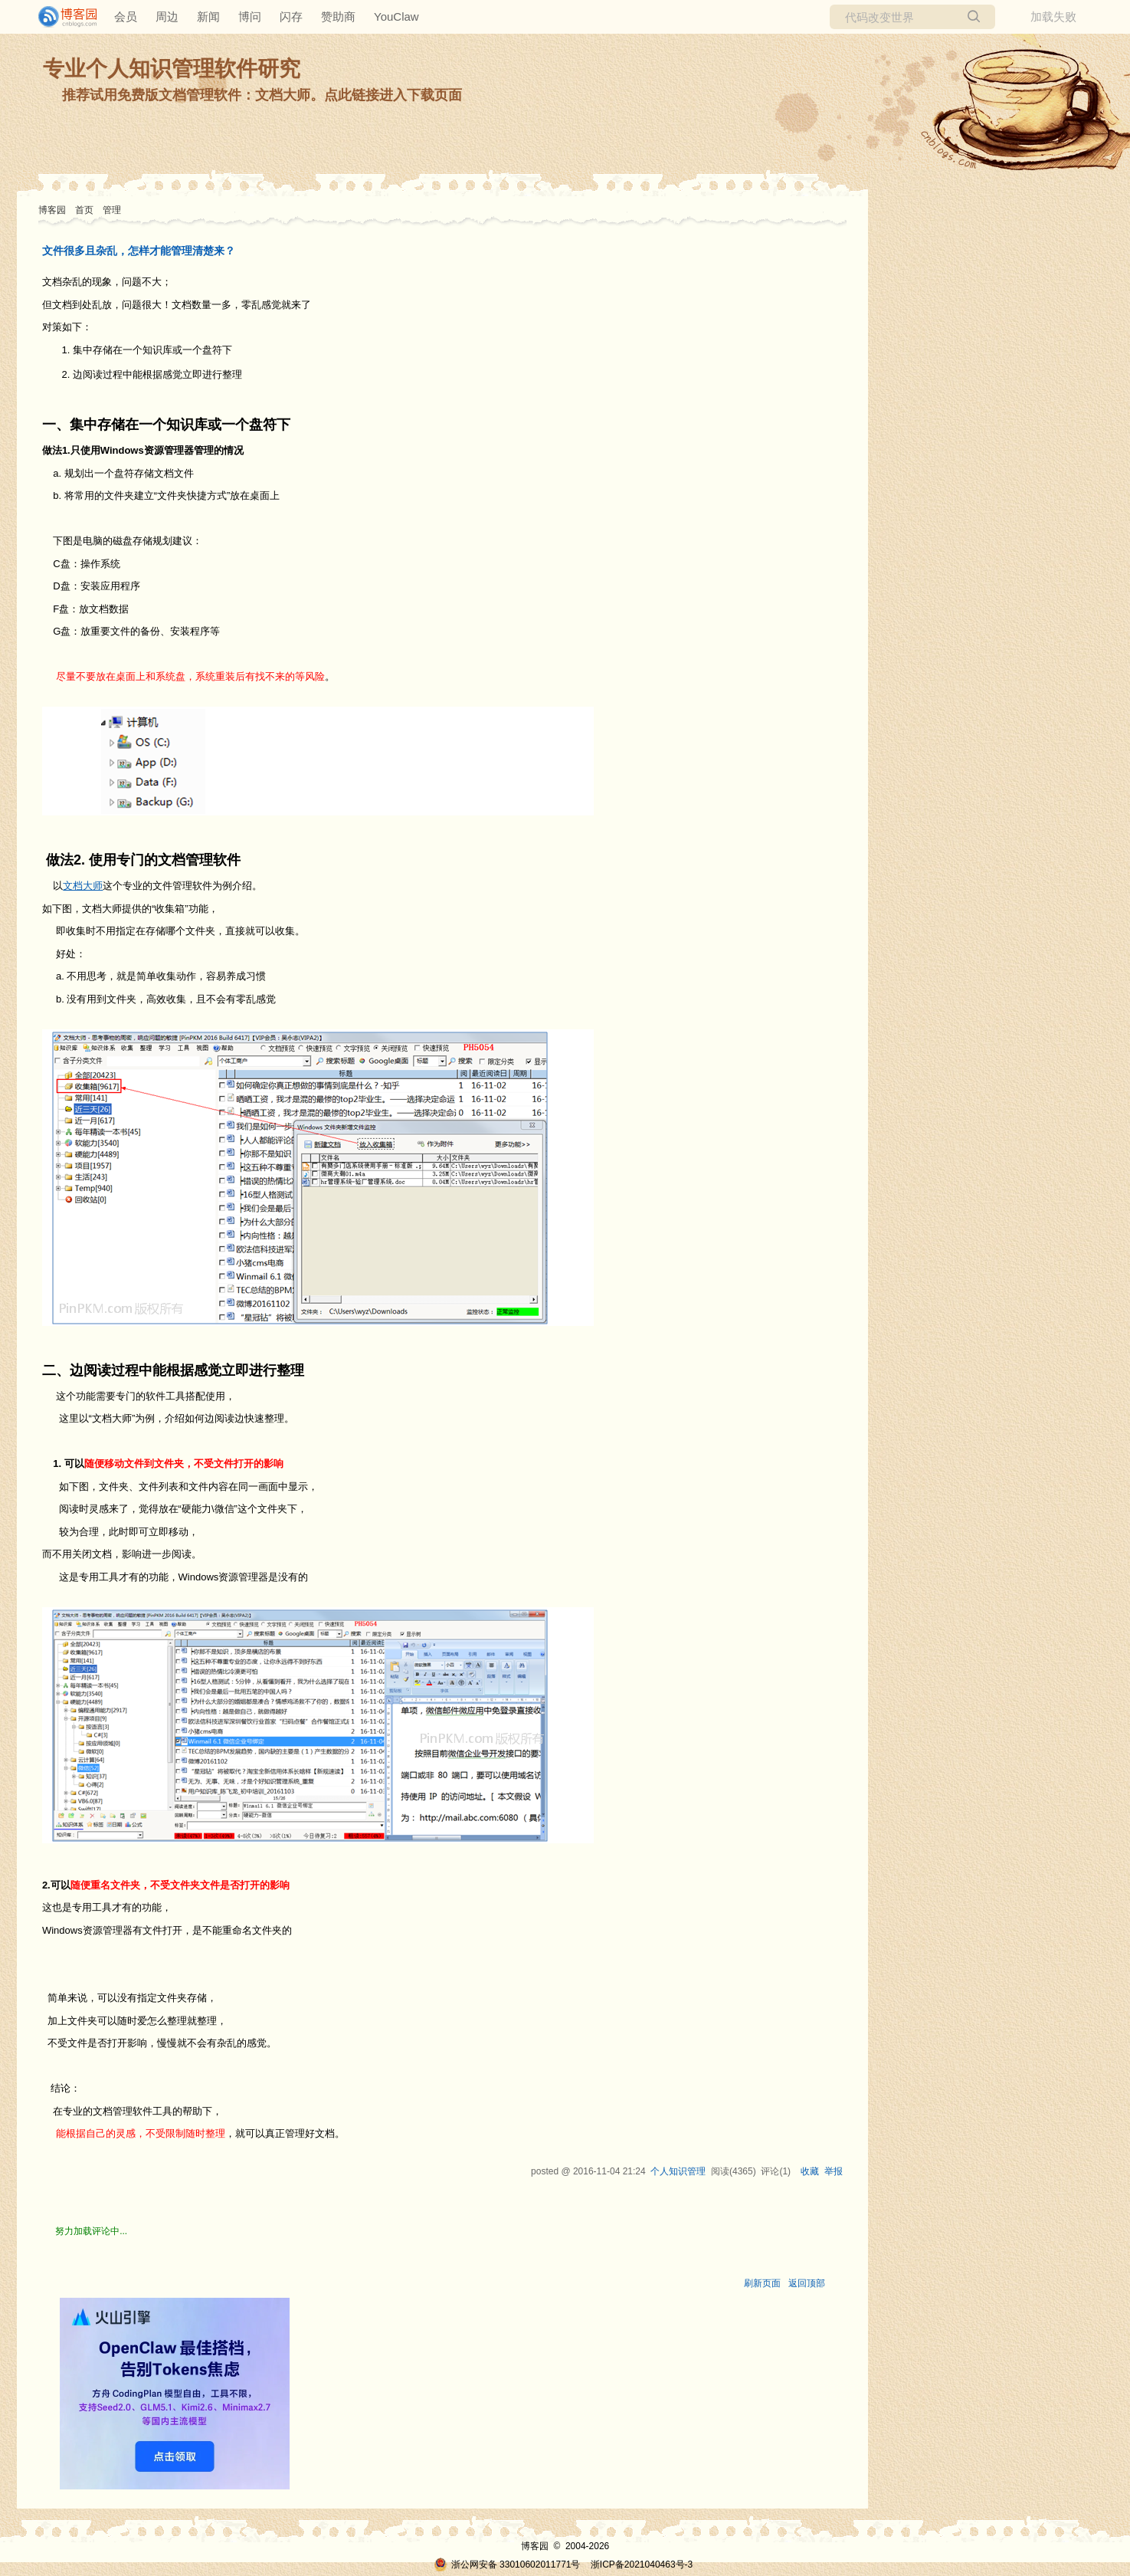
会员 (125, 16)
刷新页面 (762, 2283)
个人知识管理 (678, 2171)
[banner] (61, 17)
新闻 (208, 16)
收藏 (810, 2171)
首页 (84, 210)
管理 (112, 210)
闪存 (291, 16)
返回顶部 (806, 2283)
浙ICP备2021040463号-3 (642, 2564)
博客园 (52, 210)
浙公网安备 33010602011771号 (507, 2564)
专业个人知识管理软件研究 (171, 68)
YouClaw (396, 16)
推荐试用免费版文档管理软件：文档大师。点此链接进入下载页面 (262, 95)
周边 (167, 16)
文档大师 (83, 885)
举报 (833, 2171)
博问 (249, 16)
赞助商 (338, 16)
